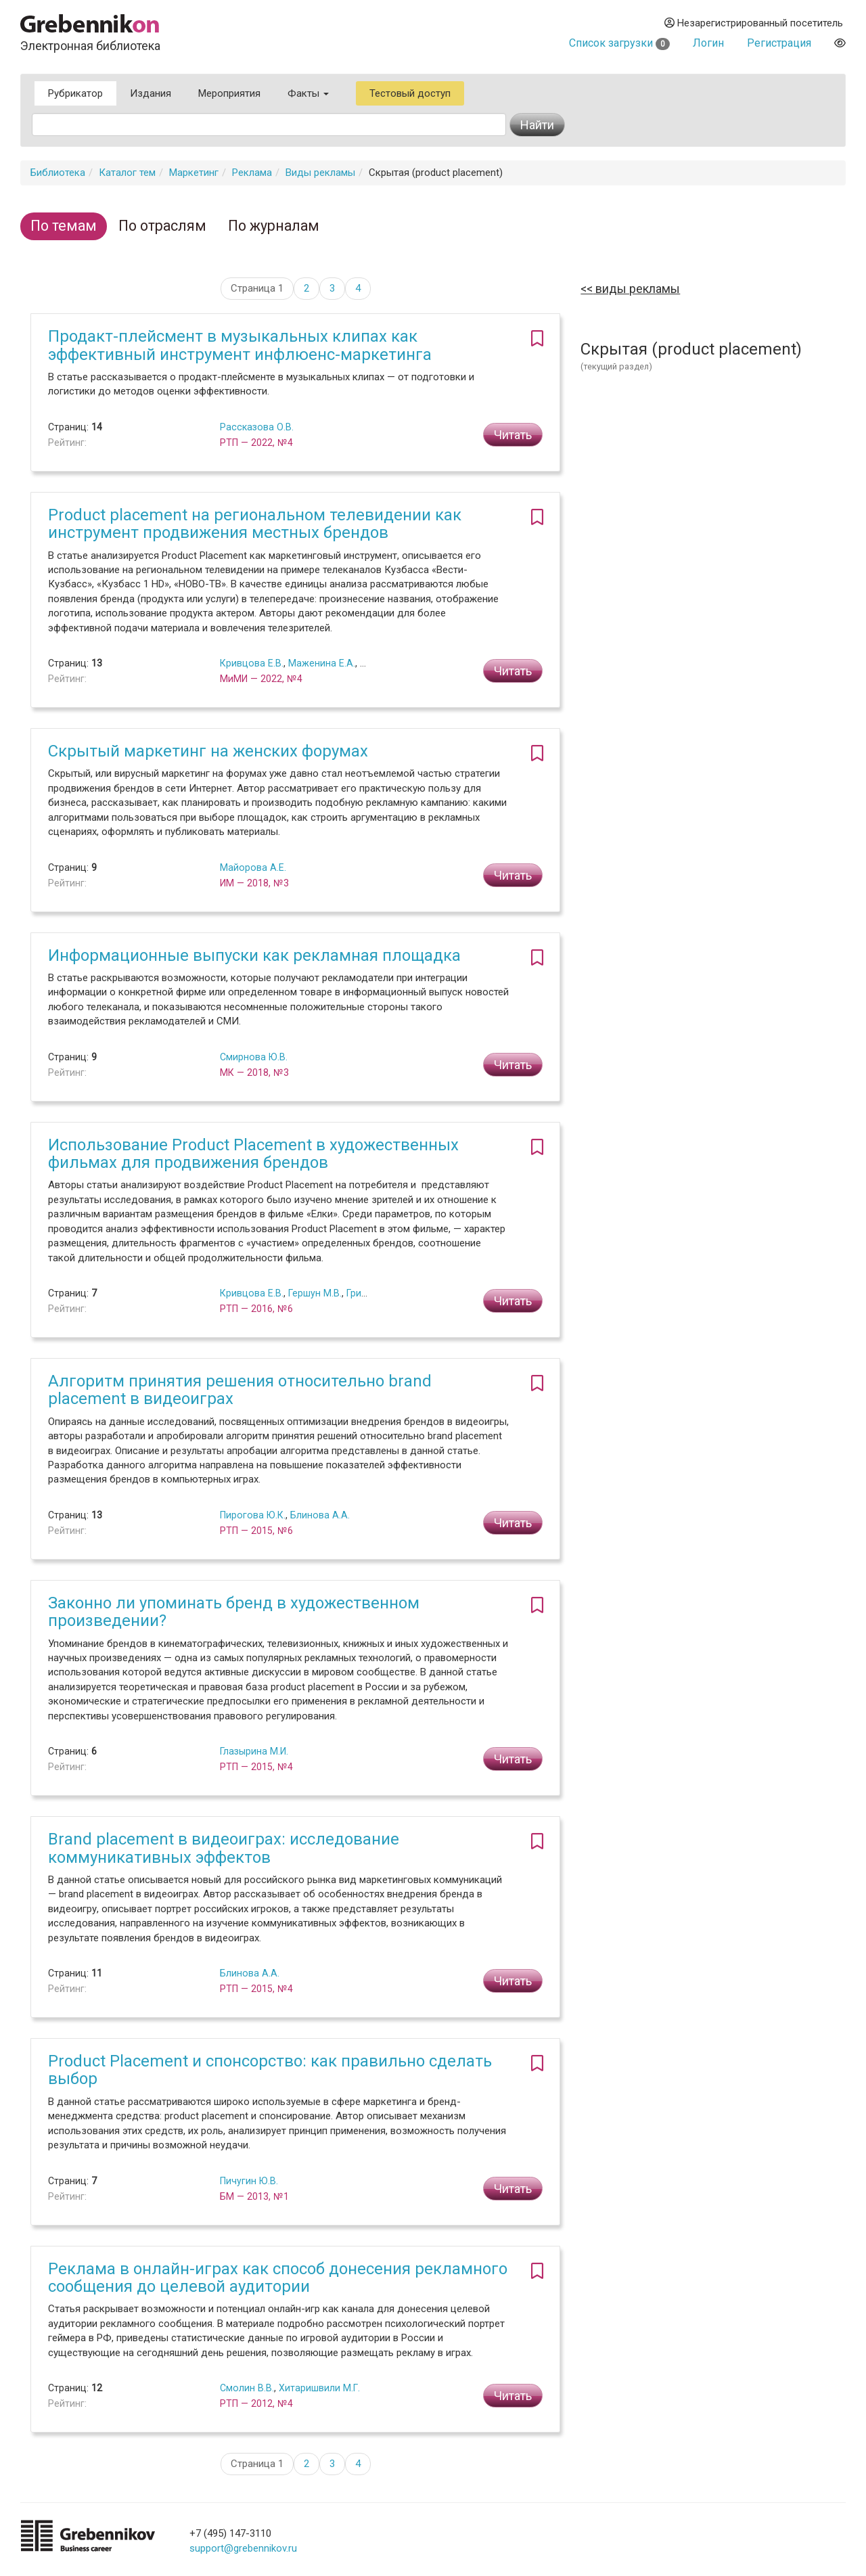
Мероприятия (229, 93)
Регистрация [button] (779, 43)
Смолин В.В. (247, 2387)
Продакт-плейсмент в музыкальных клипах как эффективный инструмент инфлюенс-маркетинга (240, 345)
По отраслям (162, 225)
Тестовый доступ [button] (410, 93)
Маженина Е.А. (321, 663)
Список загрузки (619, 43)
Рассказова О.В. (257, 427)
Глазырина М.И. (254, 1751)
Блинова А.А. (320, 1515)
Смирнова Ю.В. (254, 1057)
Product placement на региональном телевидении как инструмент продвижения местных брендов (254, 523)
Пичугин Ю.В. (249, 2180)
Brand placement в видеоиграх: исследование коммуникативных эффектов (223, 1848)
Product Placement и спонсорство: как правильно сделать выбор (270, 2070)
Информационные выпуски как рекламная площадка (254, 955)
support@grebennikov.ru (243, 2548)
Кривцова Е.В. (251, 663)
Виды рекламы (320, 172)
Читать (513, 435)
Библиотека (57, 172)
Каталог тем (127, 172)
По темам (63, 225)
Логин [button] (708, 43)
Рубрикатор (75, 93)
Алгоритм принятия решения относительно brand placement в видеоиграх (240, 1390)
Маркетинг (194, 172)
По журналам (273, 225)
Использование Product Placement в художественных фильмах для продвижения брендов (253, 1153)
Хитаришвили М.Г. (319, 2387)
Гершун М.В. (315, 1293)
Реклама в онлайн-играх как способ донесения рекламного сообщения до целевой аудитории (277, 2277)
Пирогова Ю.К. (253, 1515)
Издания (150, 93)
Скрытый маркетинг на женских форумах (208, 751)
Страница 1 (257, 288)
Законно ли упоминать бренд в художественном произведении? (233, 1612)
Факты (308, 93)
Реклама (252, 172)
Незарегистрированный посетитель (753, 23)
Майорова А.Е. (253, 867)
